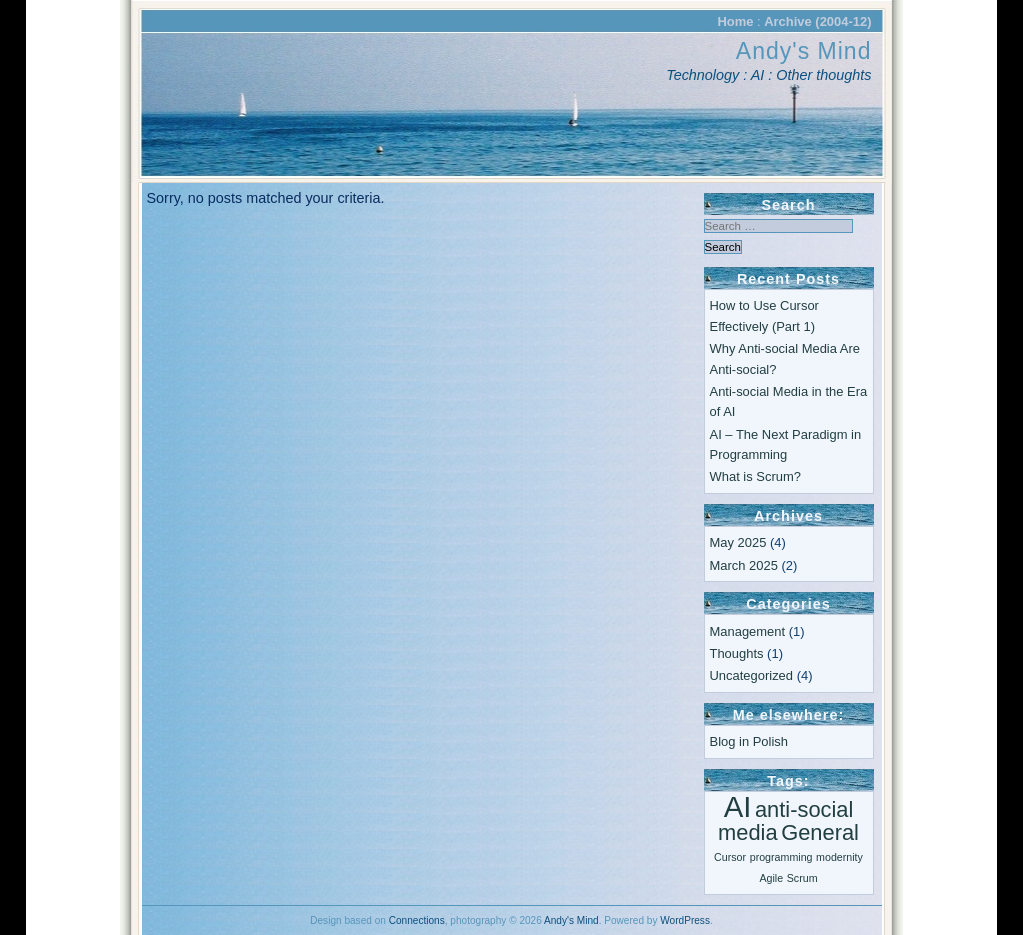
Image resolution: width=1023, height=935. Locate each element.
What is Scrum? (755, 476)
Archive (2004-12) (817, 21)
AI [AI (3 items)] (738, 806)
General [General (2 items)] (820, 832)
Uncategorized (752, 675)
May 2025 (738, 542)
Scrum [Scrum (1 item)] (802, 878)
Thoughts (737, 653)
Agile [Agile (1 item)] (771, 878)
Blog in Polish (749, 741)
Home (735, 21)
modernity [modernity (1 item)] (839, 857)
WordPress (685, 920)
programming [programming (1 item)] (781, 857)
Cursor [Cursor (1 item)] (730, 857)
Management (748, 631)
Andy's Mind (804, 51)
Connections (417, 920)
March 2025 (744, 565)
